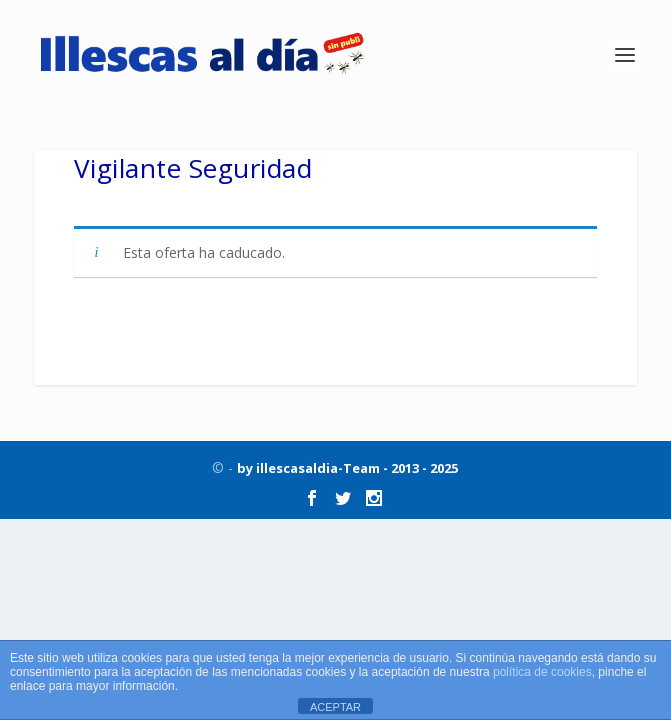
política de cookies (542, 672)
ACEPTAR (335, 707)
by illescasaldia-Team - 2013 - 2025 (347, 468)
